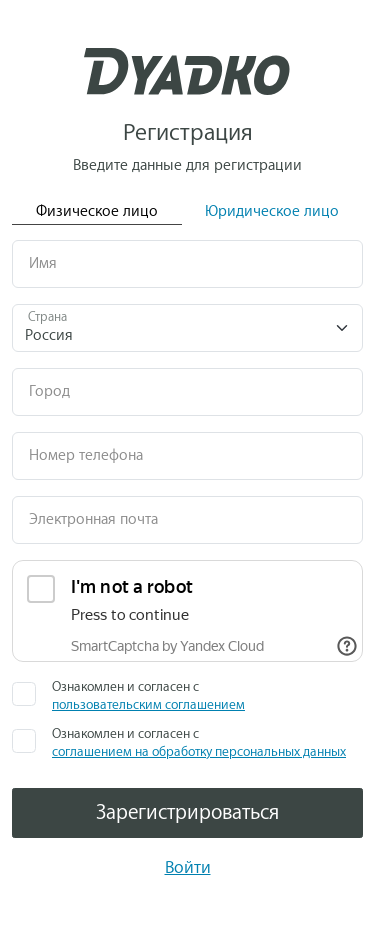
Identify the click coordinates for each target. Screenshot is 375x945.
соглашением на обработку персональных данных (199, 751)
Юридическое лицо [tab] (272, 211)
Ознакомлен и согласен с (148, 695)
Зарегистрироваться (187, 812)
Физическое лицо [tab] (97, 211)
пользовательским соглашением (148, 704)
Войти (188, 867)
